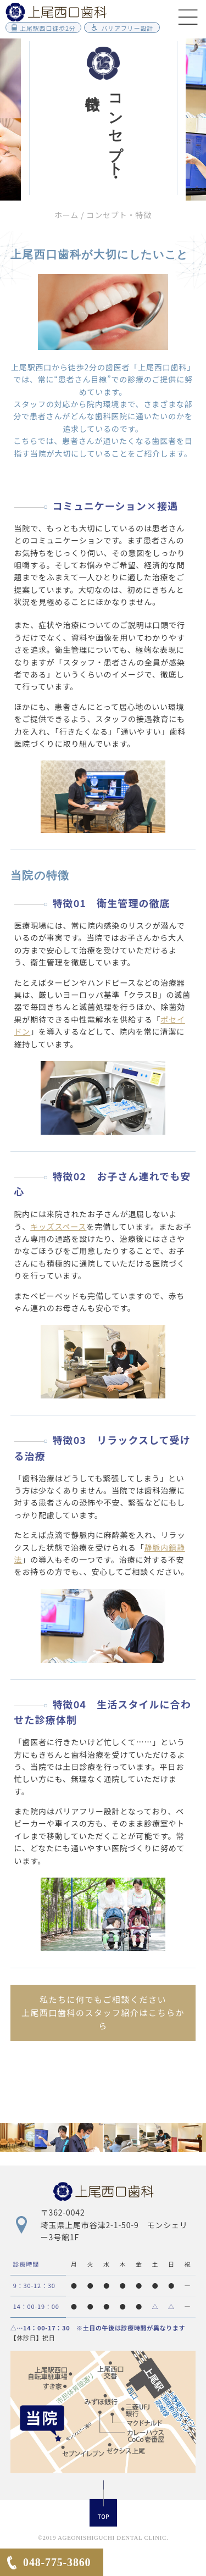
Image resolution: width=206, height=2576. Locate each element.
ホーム (66, 214)
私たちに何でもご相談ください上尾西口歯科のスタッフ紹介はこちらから (103, 2012)
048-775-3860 (57, 2562)
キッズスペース (58, 1226)
